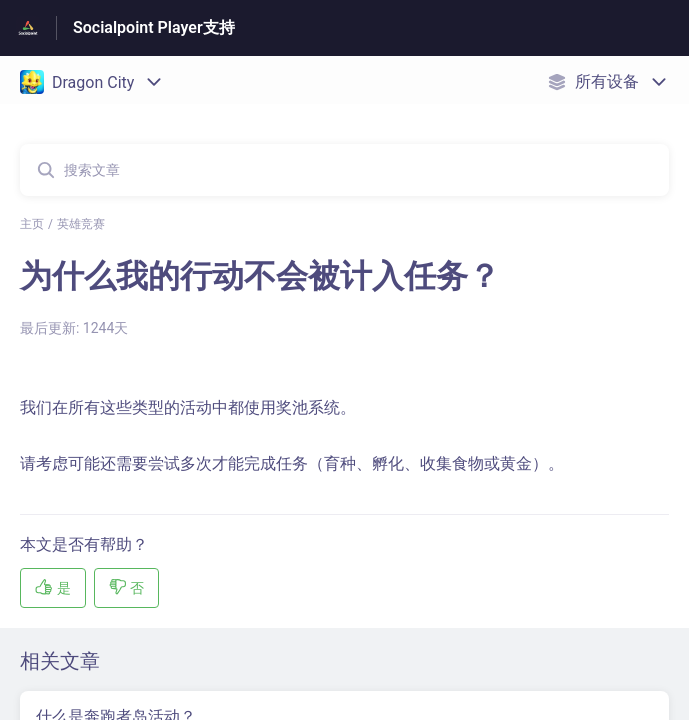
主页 (32, 224)
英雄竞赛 (81, 224)
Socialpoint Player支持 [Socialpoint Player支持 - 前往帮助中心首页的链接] (154, 27)
